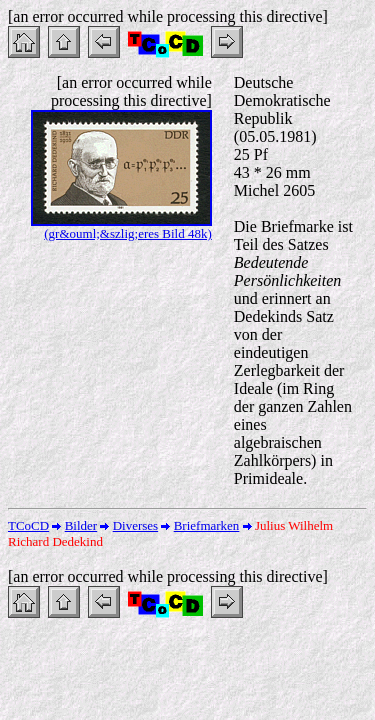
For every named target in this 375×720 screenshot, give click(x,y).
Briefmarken (207, 525)
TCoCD (28, 525)
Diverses (136, 525)
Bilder (81, 525)
